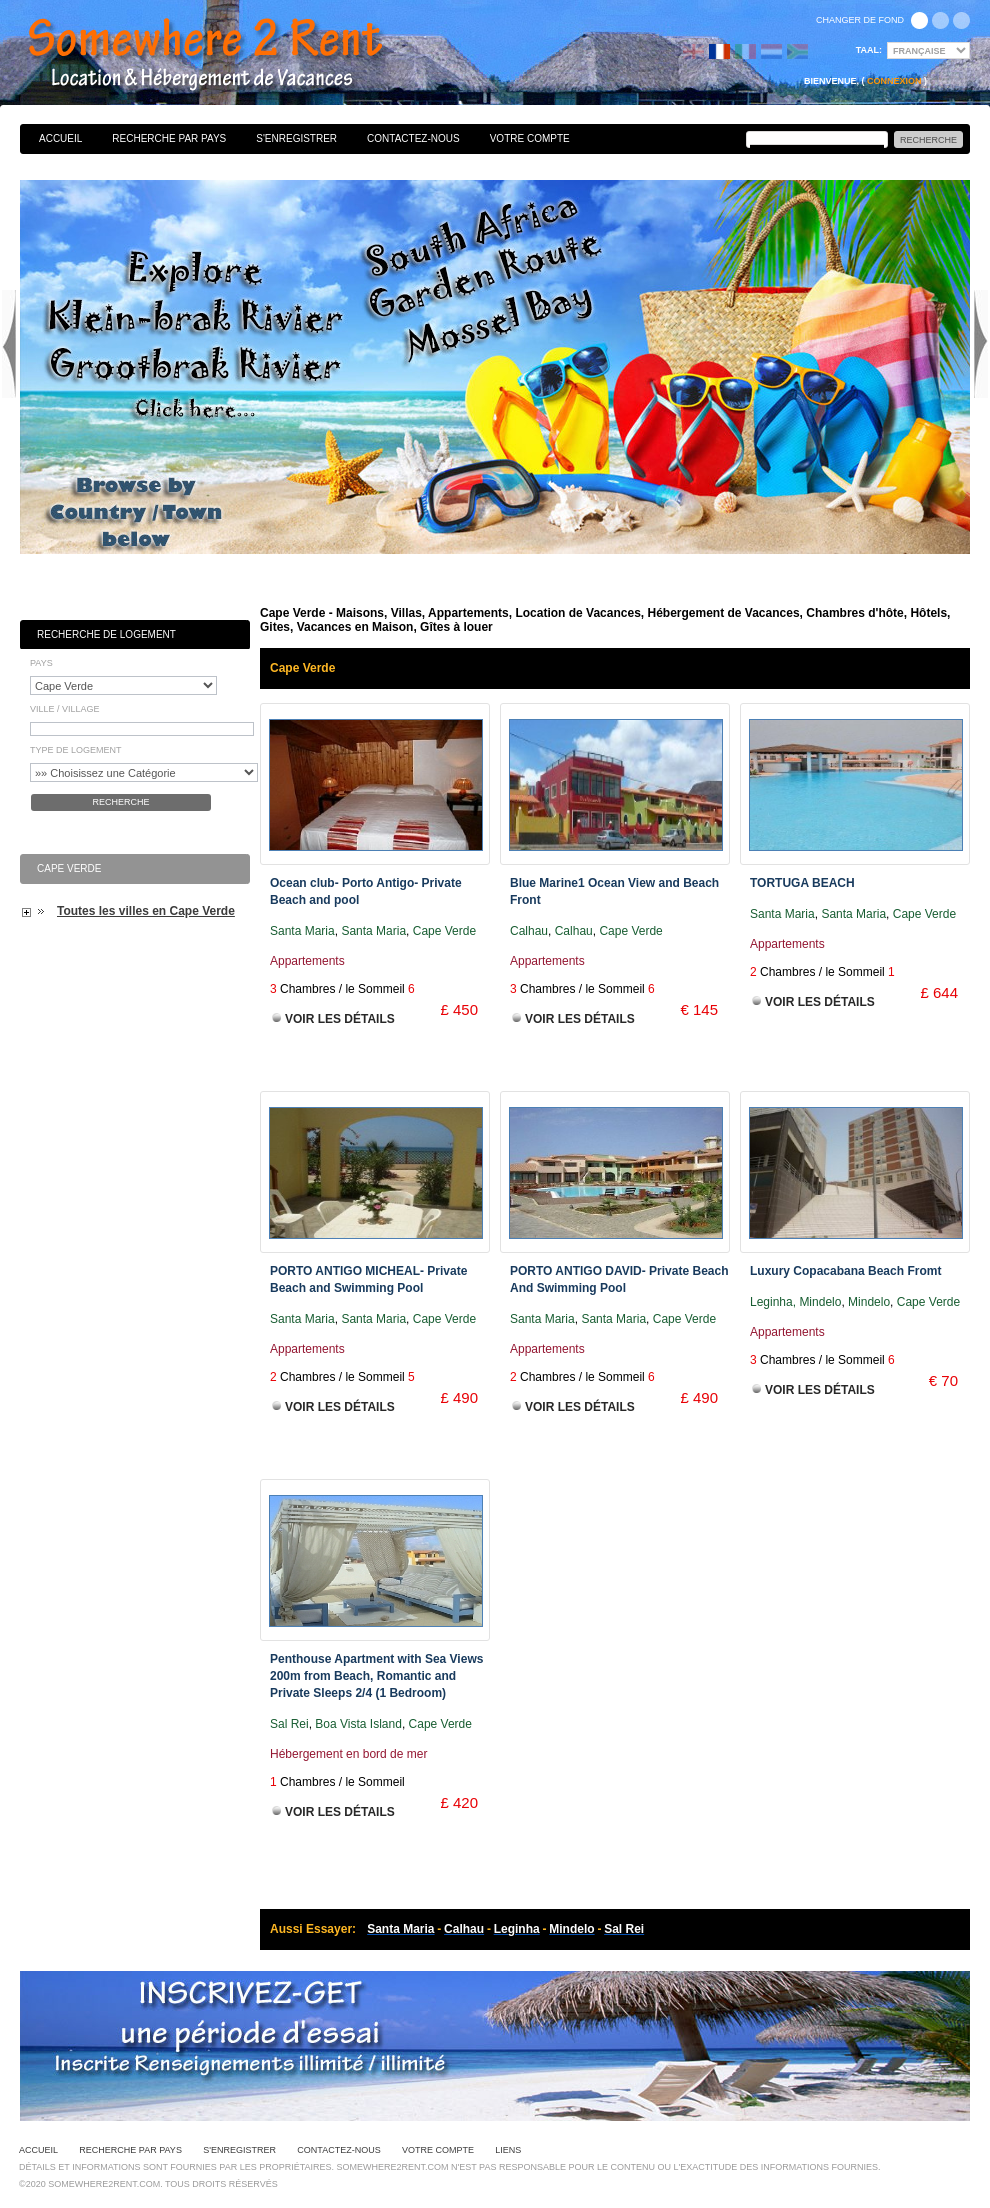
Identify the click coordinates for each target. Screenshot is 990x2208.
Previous (9, 344)
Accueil (60, 138)
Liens (508, 2150)
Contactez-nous (413, 138)
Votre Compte (530, 138)
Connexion (894, 81)
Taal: (869, 50)
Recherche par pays (169, 138)
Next (981, 344)
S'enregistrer (296, 138)
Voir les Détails (340, 1019)
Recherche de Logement (106, 634)
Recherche (120, 802)
